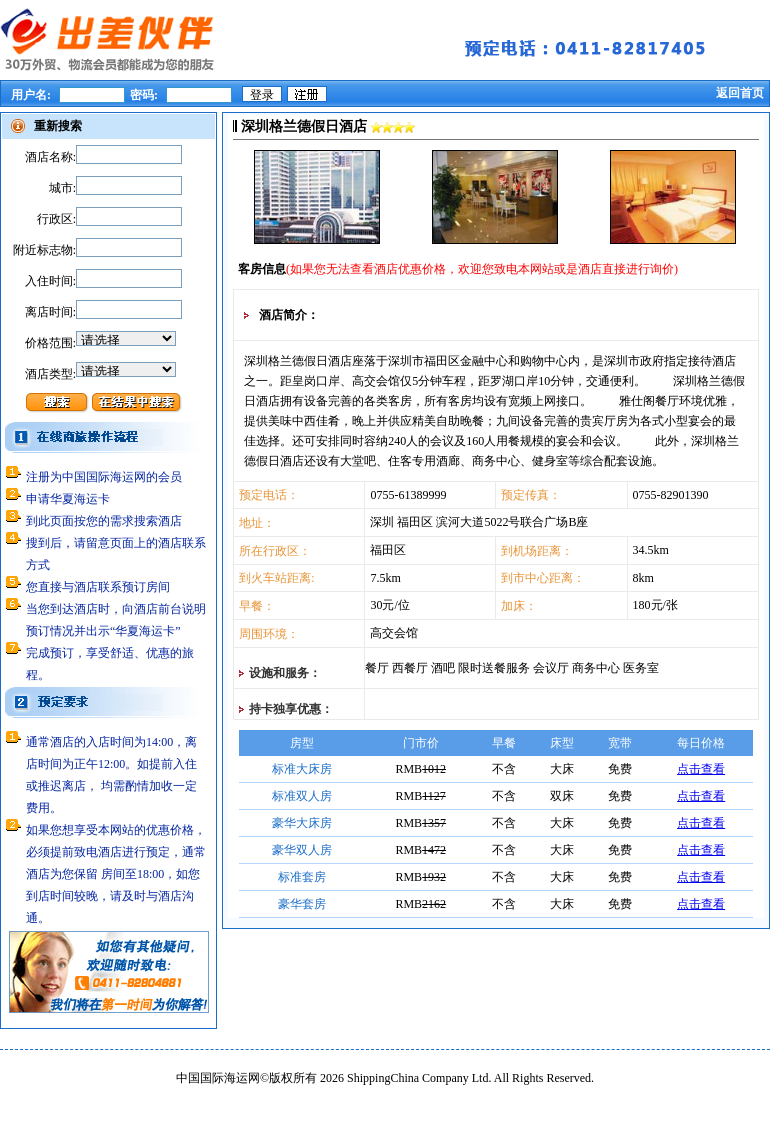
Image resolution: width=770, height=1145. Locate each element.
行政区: (56, 219)
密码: (144, 95)
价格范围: (50, 343)
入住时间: (50, 281)
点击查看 (701, 769)
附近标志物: (44, 250)
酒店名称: (50, 157)
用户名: (32, 95)
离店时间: (50, 312)
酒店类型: (50, 374)
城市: (62, 188)
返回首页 (740, 93)
